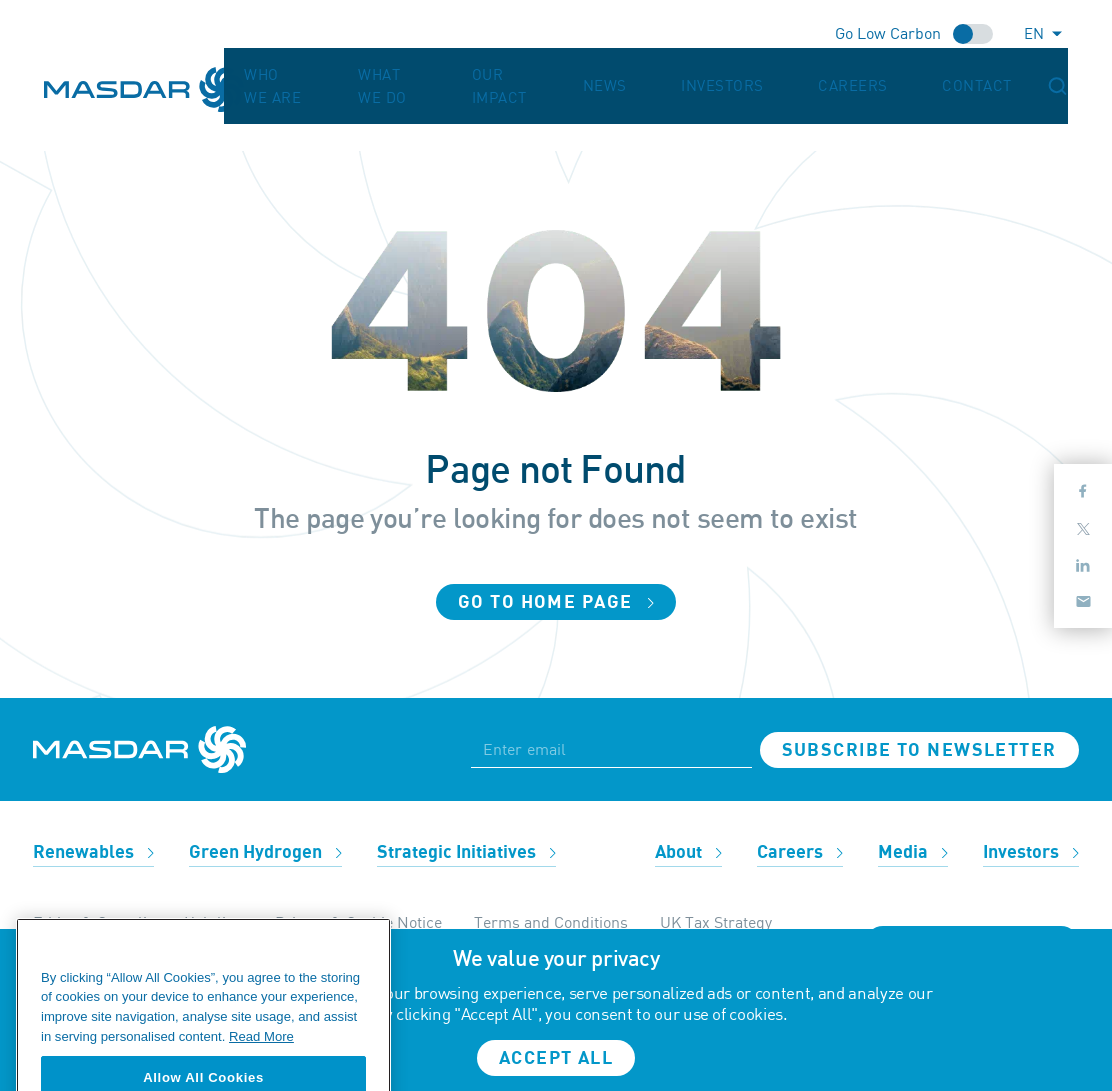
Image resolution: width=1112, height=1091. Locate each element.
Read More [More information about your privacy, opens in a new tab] (261, 1055)
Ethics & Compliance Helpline (138, 922)
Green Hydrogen (265, 852)
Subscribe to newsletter (919, 750)
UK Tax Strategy (716, 922)
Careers (923, 75)
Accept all (556, 1058)
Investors (833, 75)
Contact (1007, 75)
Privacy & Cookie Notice (358, 922)
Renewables (93, 852)
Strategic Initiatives (466, 852)
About (688, 852)
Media (913, 852)
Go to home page (556, 602)
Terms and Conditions (551, 922)
